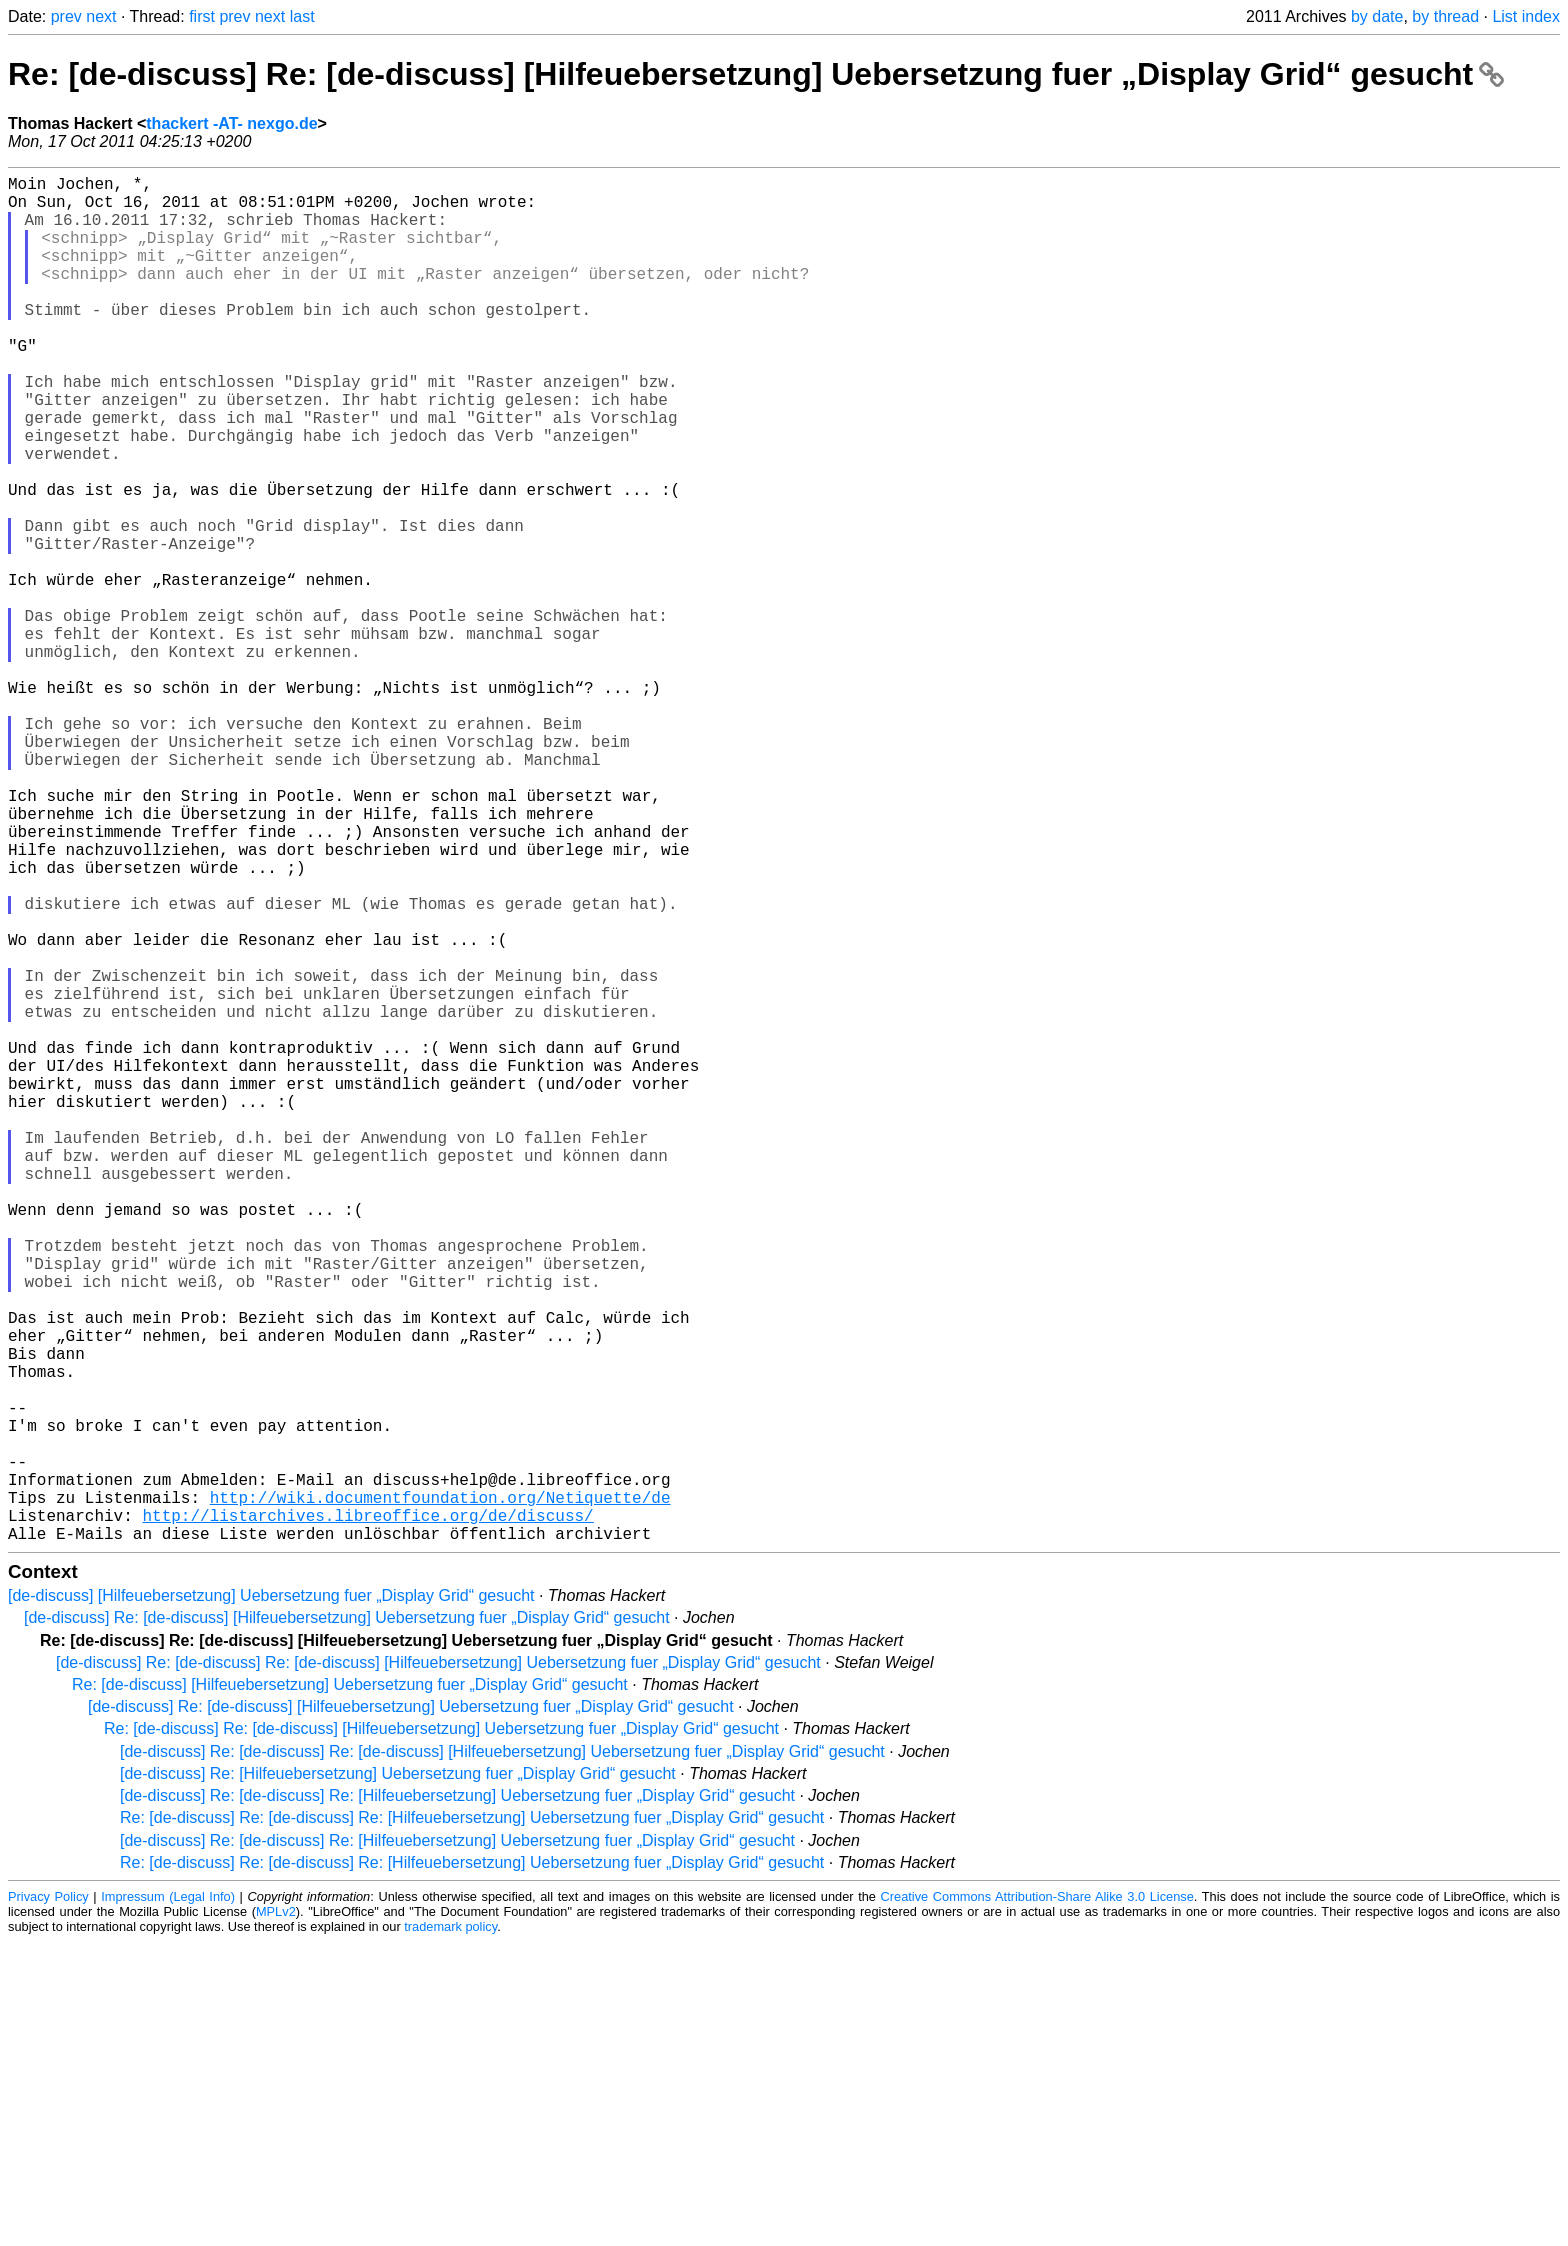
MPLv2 (276, 2215)
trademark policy (450, 2230)
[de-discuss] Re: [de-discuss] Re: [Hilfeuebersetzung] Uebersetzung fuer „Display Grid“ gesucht (457, 2099)
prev (66, 16)
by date (1377, 16)
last (302, 16)
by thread (1445, 16)
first (202, 16)
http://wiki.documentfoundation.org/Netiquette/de (440, 1793)
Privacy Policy (48, 2200)
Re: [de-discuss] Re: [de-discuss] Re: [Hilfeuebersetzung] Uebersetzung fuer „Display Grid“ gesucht (472, 2121)
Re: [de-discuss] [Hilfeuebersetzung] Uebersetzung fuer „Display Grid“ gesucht (350, 1988)
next (101, 16)
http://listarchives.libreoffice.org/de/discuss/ (367, 1815)
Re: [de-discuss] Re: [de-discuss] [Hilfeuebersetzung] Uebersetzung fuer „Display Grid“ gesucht (756, 74)
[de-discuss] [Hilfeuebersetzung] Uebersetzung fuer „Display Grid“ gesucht (271, 1899)
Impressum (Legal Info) (168, 2200)
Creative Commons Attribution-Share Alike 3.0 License (1037, 2200)
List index (1526, 16)
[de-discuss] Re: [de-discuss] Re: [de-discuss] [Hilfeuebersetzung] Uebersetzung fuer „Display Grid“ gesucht (438, 1966)
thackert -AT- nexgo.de (231, 123)
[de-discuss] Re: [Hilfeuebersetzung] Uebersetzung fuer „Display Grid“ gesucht (398, 2077)
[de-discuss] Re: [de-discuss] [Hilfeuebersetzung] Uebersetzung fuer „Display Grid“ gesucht (347, 1921)
